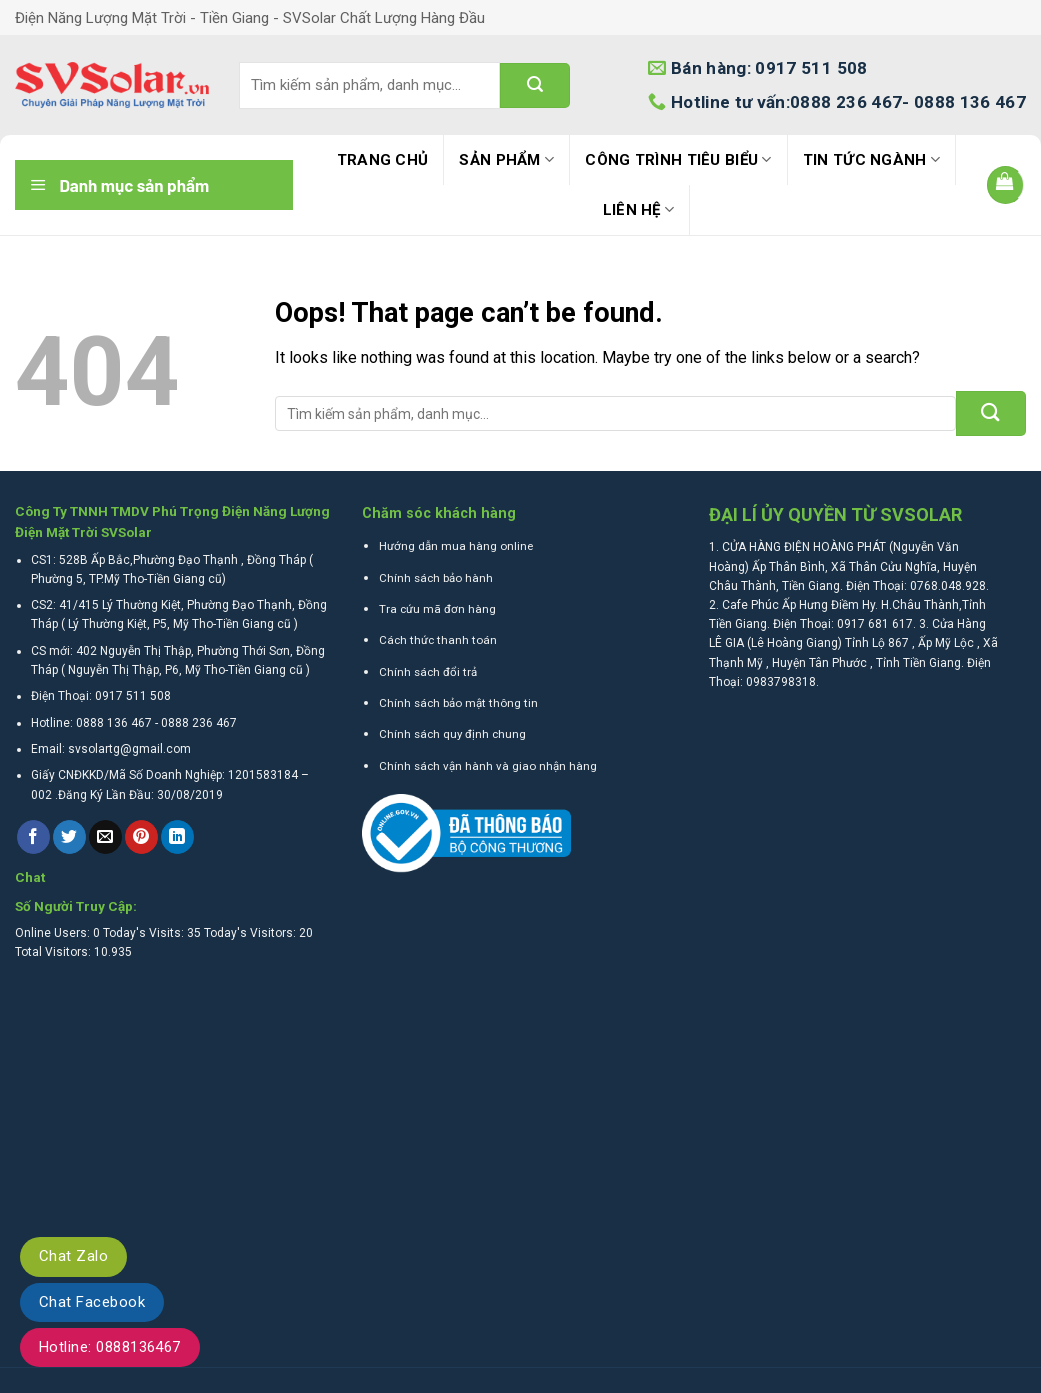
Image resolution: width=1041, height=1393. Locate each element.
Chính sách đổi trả (428, 672)
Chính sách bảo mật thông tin (458, 703)
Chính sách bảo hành (436, 578)
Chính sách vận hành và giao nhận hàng (488, 766)
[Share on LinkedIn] (177, 837)
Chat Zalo (73, 1256)
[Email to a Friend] (105, 837)
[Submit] (535, 85)
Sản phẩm (506, 159)
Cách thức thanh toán (438, 640)
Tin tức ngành (871, 159)
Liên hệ (639, 209)
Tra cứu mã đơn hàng (437, 609)
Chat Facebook (92, 1302)
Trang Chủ (383, 160)
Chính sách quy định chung (452, 734)
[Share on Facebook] (33, 837)
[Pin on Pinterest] (141, 837)
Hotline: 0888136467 (110, 1347)
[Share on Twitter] (69, 837)
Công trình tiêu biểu (678, 159)
